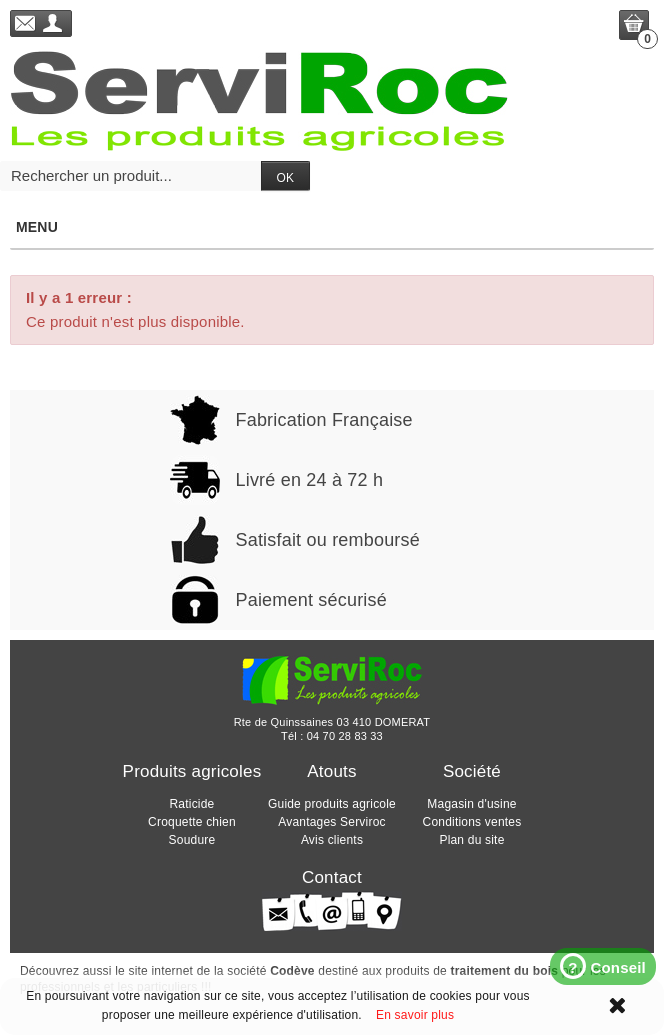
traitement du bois (504, 971)
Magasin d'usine (471, 804)
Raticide (192, 804)
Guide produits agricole (332, 804)
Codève (292, 971)
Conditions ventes (472, 822)
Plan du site (471, 840)
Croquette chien (192, 822)
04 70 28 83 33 (345, 736)
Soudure (192, 840)
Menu (331, 227)
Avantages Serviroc (331, 822)
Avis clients (332, 840)
